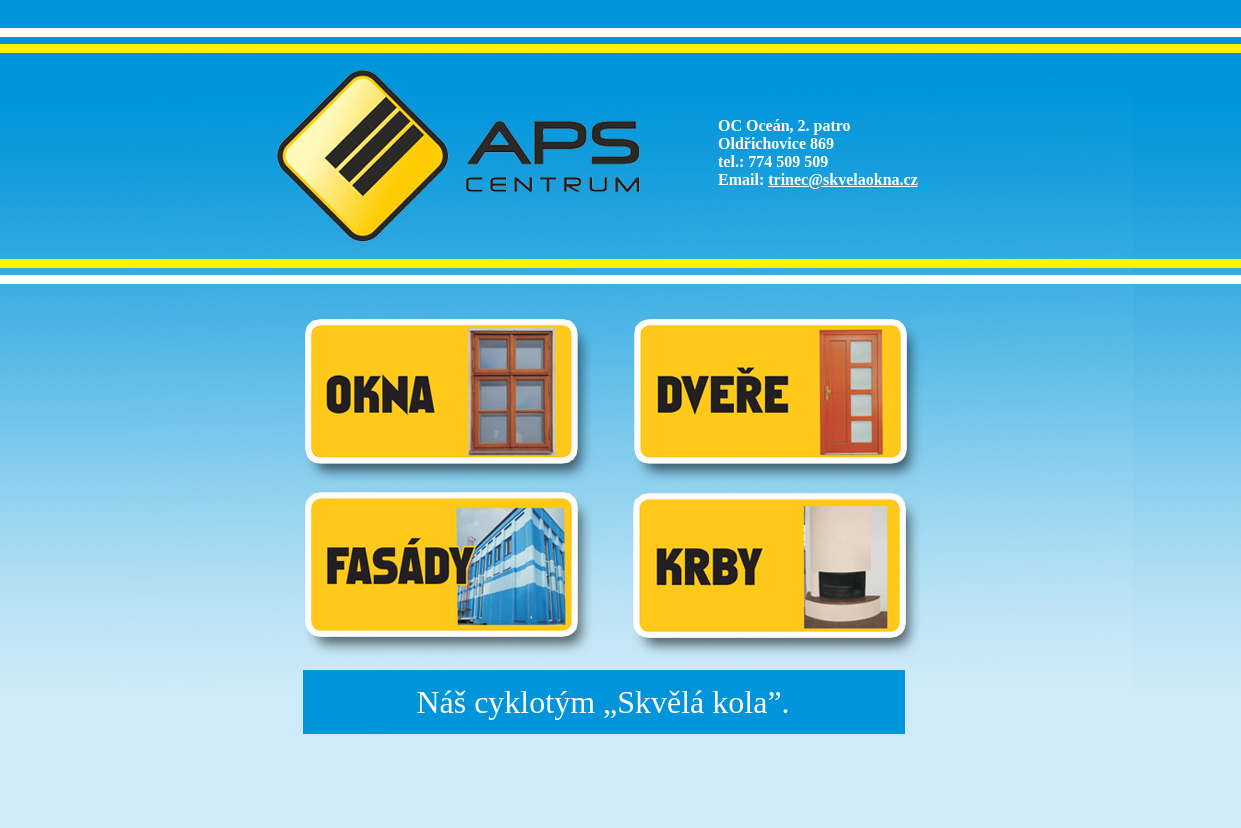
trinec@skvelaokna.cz (843, 179)
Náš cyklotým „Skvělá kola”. (602, 702)
